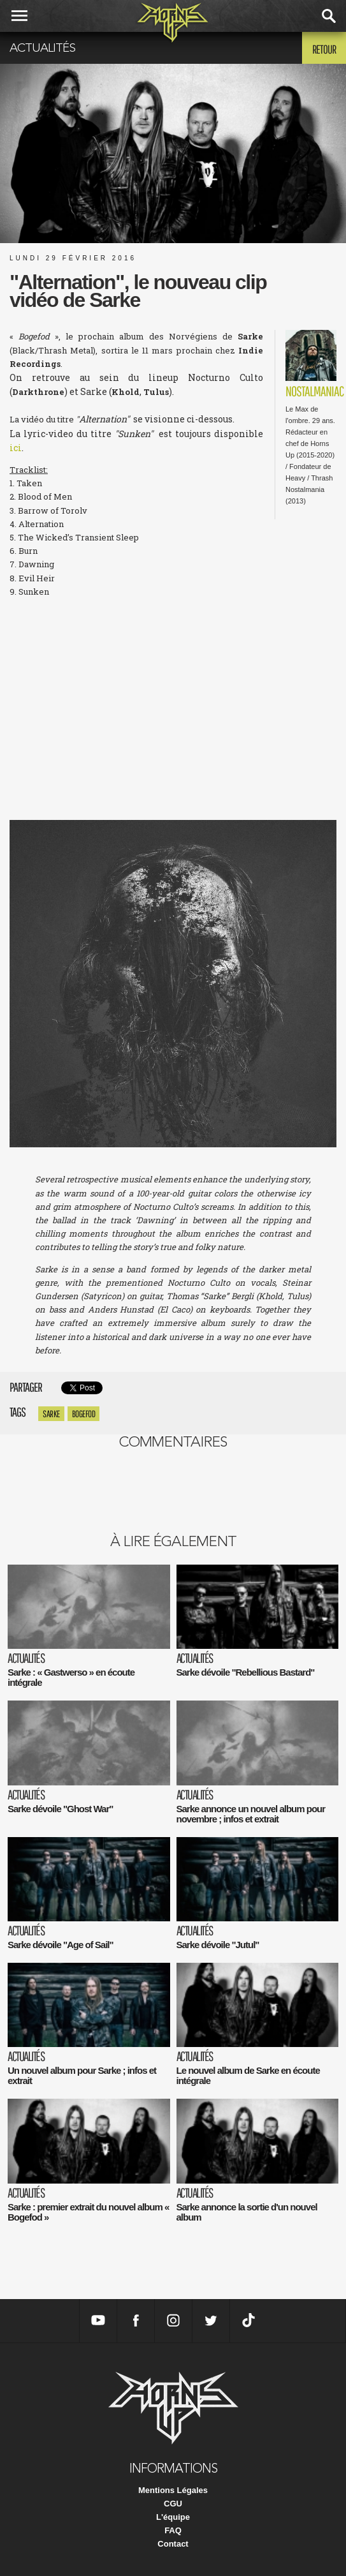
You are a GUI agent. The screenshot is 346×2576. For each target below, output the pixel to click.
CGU (173, 2503)
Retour (324, 49)
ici (16, 448)
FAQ (173, 2530)
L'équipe (173, 2517)
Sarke (51, 1413)
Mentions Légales (173, 2490)
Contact (172, 2544)
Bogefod (84, 1413)
